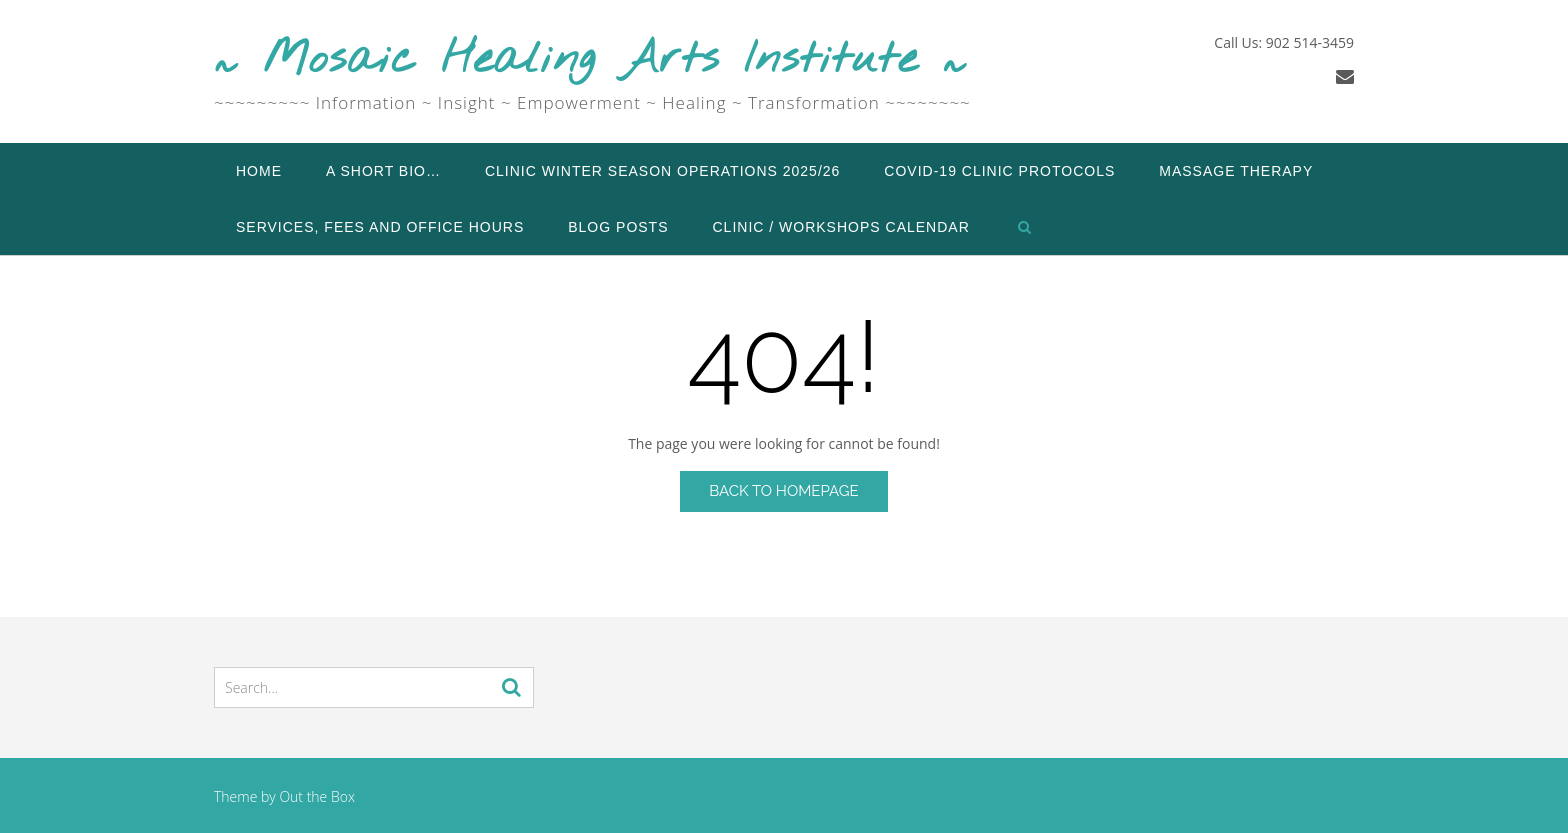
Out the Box (317, 796)
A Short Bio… (383, 171)
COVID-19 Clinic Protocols (999, 171)
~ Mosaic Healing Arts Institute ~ (590, 60)
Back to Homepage (783, 491)
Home (259, 171)
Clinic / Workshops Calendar (841, 227)
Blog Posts (618, 227)
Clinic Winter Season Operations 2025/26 (662, 171)
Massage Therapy (1236, 171)
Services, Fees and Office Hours (380, 227)
